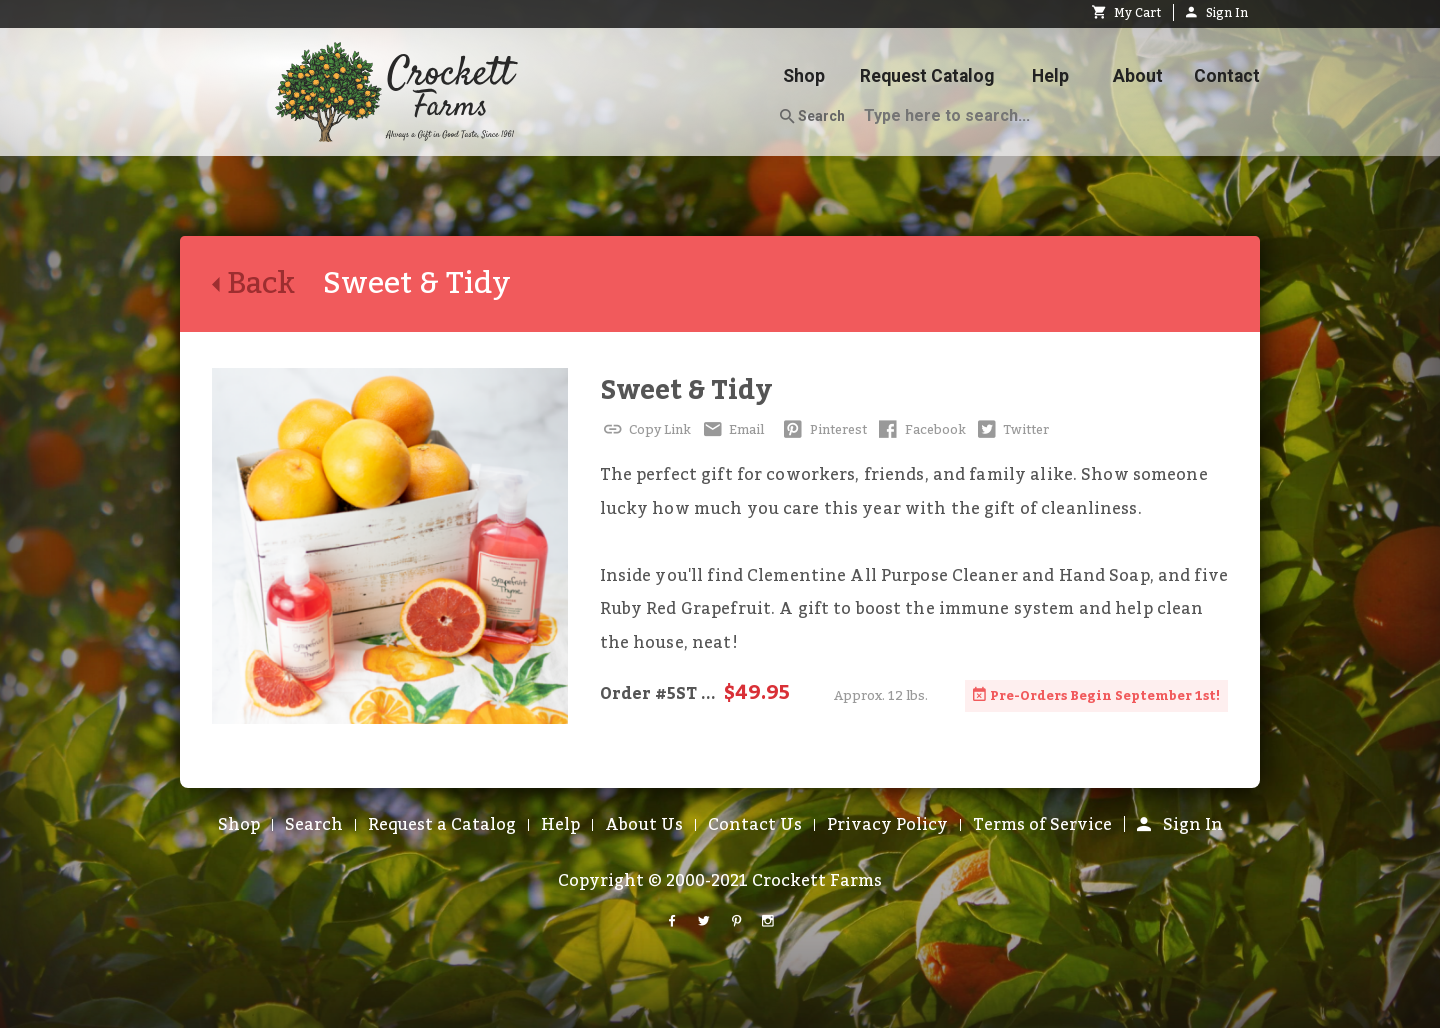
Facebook (920, 430)
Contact (1227, 76)
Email (731, 430)
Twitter (1012, 430)
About (1138, 76)
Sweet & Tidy (686, 390)
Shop (804, 76)
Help (1050, 76)
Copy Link (646, 430)
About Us (644, 825)
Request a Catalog (442, 825)
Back (267, 284)
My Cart (1126, 13)
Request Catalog (927, 76)
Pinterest (823, 430)
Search (812, 117)
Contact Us (755, 825)
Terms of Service (1042, 825)
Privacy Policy (887, 825)
